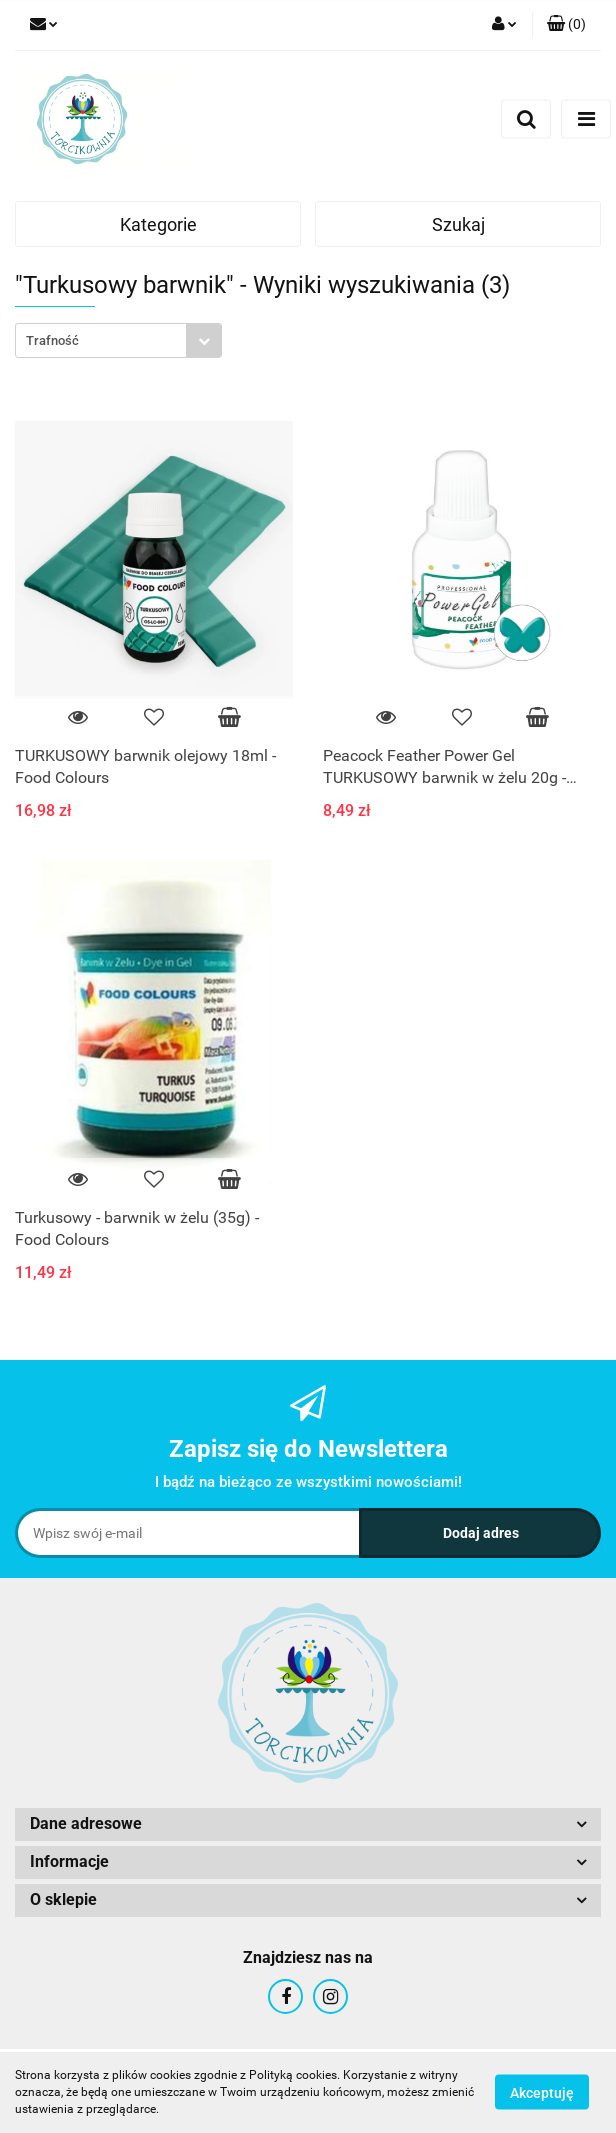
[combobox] (118, 340)
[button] (566, 25)
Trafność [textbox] (52, 340)
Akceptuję (542, 2093)
